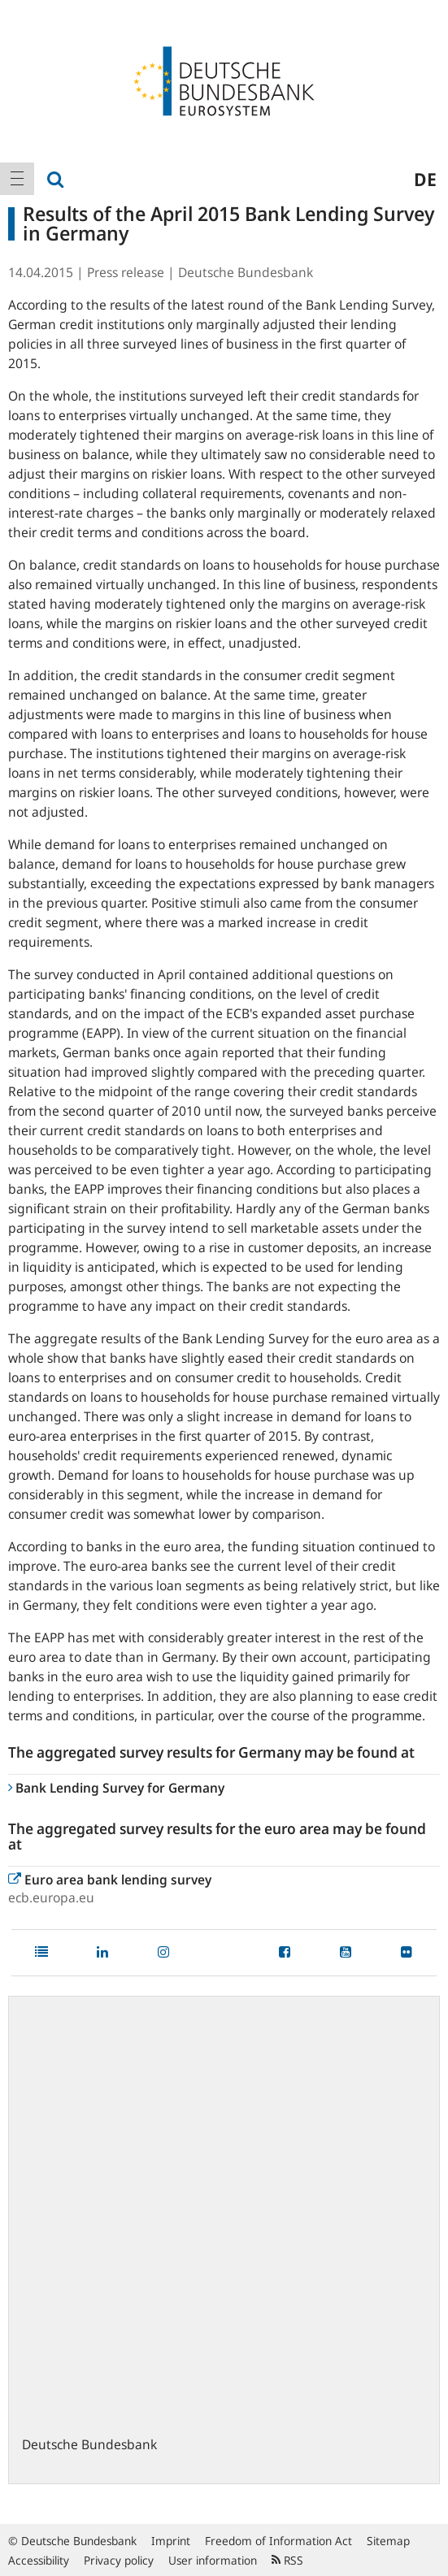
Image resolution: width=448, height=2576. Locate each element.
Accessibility (38, 2560)
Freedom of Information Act (278, 2540)
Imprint (170, 2540)
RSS (287, 2560)
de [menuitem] (425, 179)
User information (212, 2560)
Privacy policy (119, 2560)
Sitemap (388, 2540)
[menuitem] (17, 179)
